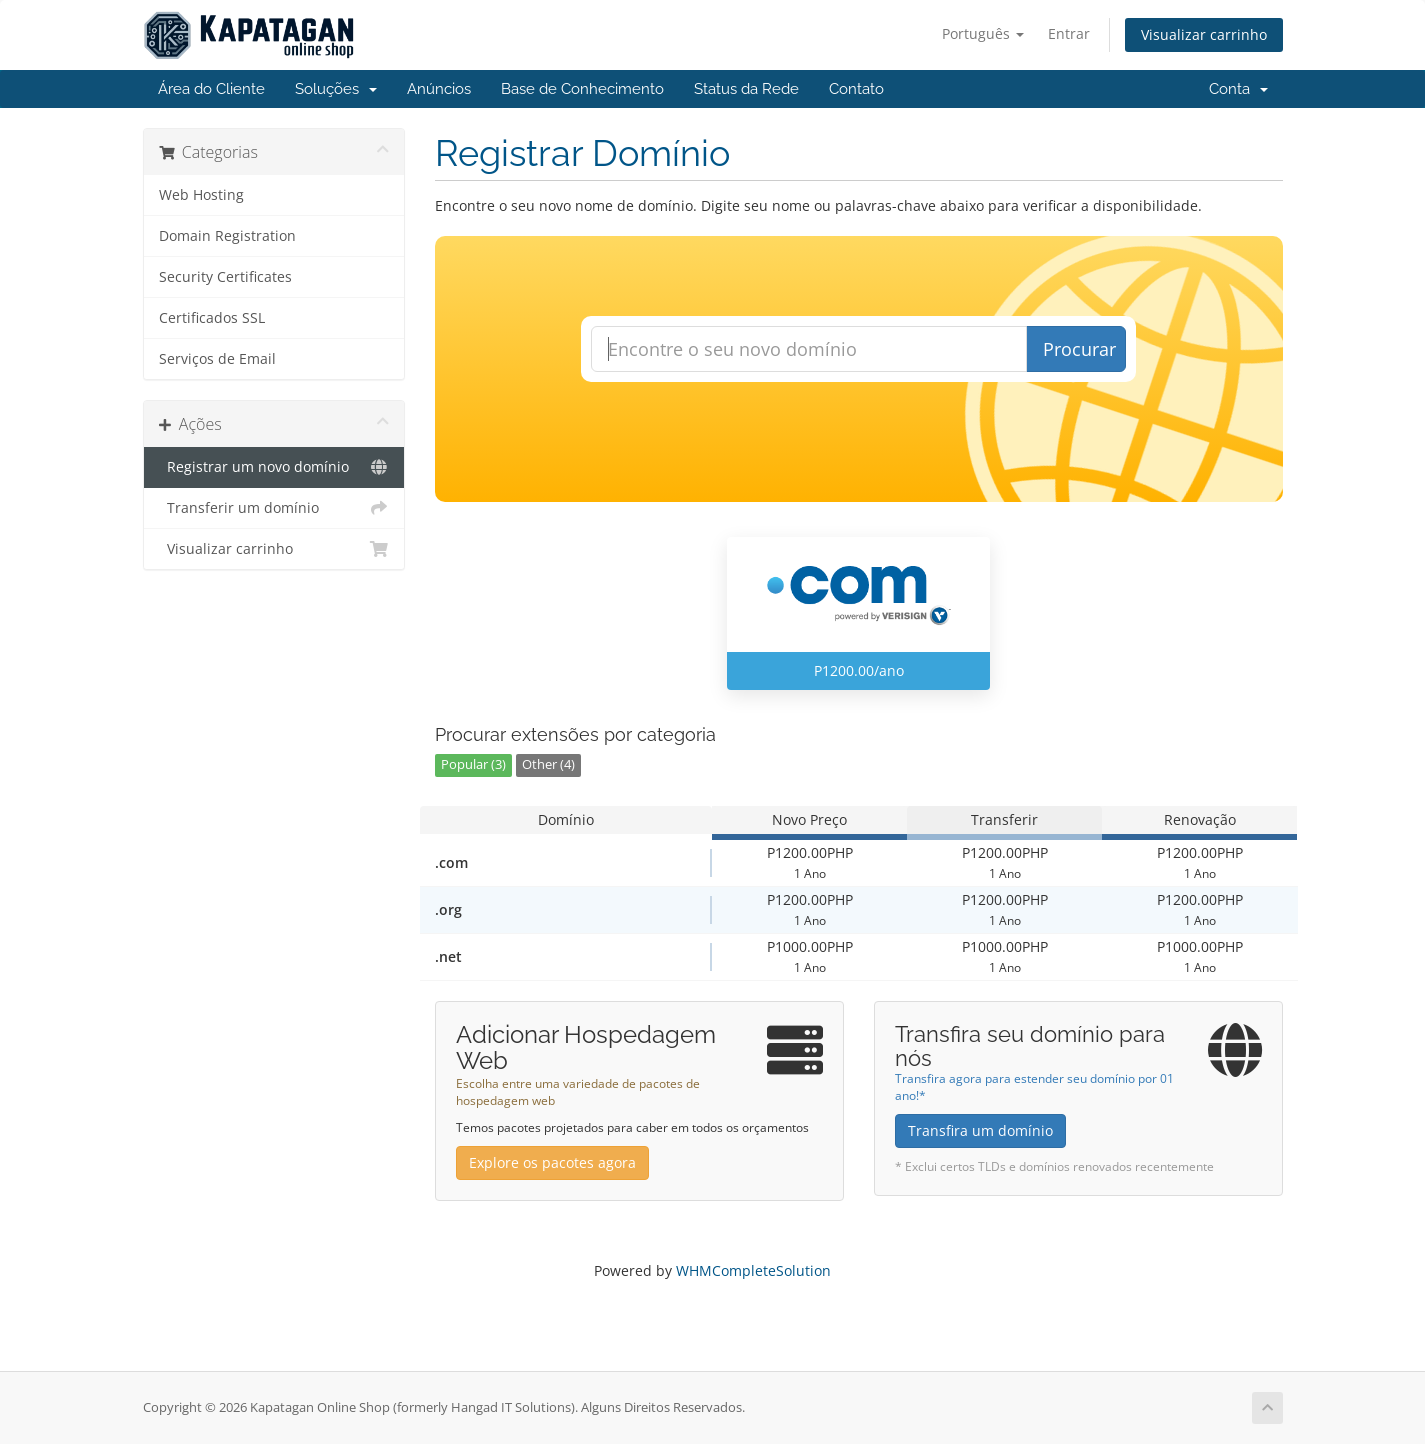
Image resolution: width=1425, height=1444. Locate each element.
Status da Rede (746, 89)
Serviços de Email (217, 359)
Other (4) (548, 764)
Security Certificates (225, 277)
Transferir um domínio (274, 508)
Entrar (1069, 33)
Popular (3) (473, 764)
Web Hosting (201, 195)
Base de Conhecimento (582, 89)
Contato (856, 89)
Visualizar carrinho (1204, 34)
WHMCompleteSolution (753, 1270)
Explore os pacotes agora (552, 1162)
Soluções (336, 89)
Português (983, 33)
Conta (1238, 89)
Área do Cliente (211, 89)
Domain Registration (227, 236)
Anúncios (439, 89)
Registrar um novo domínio (274, 467)
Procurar (1079, 349)
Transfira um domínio (980, 1130)
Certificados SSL (212, 318)
